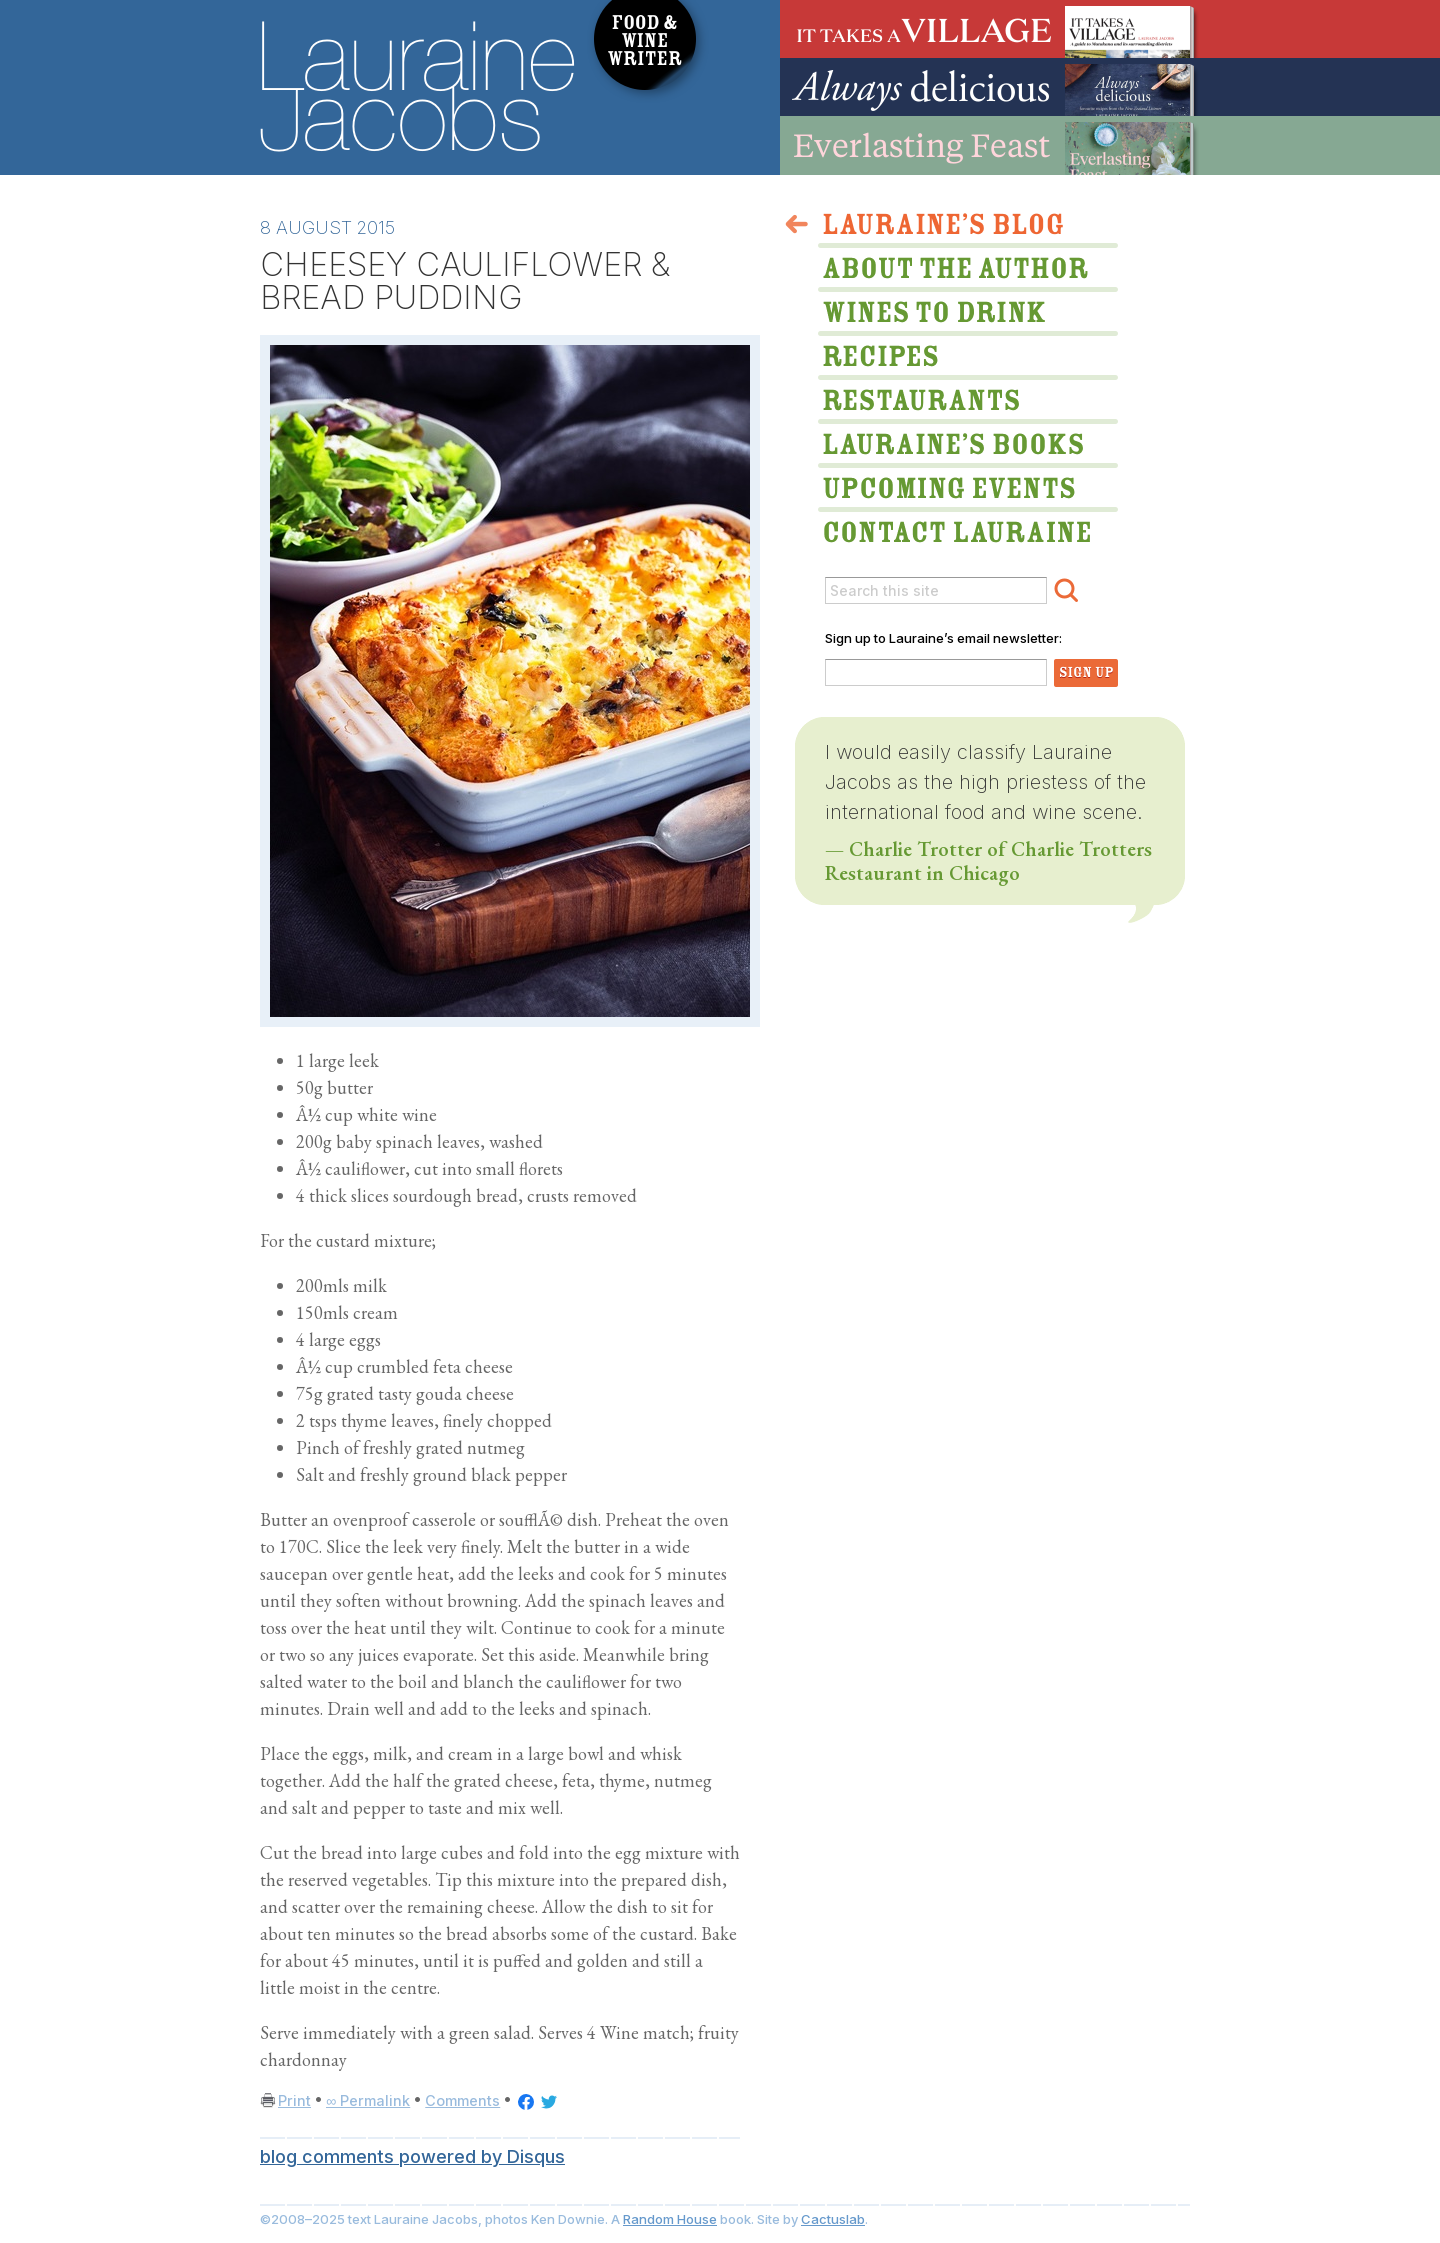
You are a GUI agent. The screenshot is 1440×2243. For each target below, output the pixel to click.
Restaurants (950, 403)
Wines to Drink (950, 315)
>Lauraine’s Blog (950, 227)
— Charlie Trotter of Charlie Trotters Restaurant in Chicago (988, 861)
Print (294, 2100)
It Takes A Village (990, 29)
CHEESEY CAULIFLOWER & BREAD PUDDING (465, 280)
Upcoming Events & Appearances (950, 481)
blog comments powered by (412, 2156)
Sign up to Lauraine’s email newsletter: (943, 638)
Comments (462, 2100)
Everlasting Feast (990, 145)
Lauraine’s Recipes (950, 359)
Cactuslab (833, 2219)
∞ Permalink (368, 2100)
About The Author (950, 271)
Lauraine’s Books (950, 442)
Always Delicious (990, 87)
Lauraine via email (950, 525)
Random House (670, 2219)
